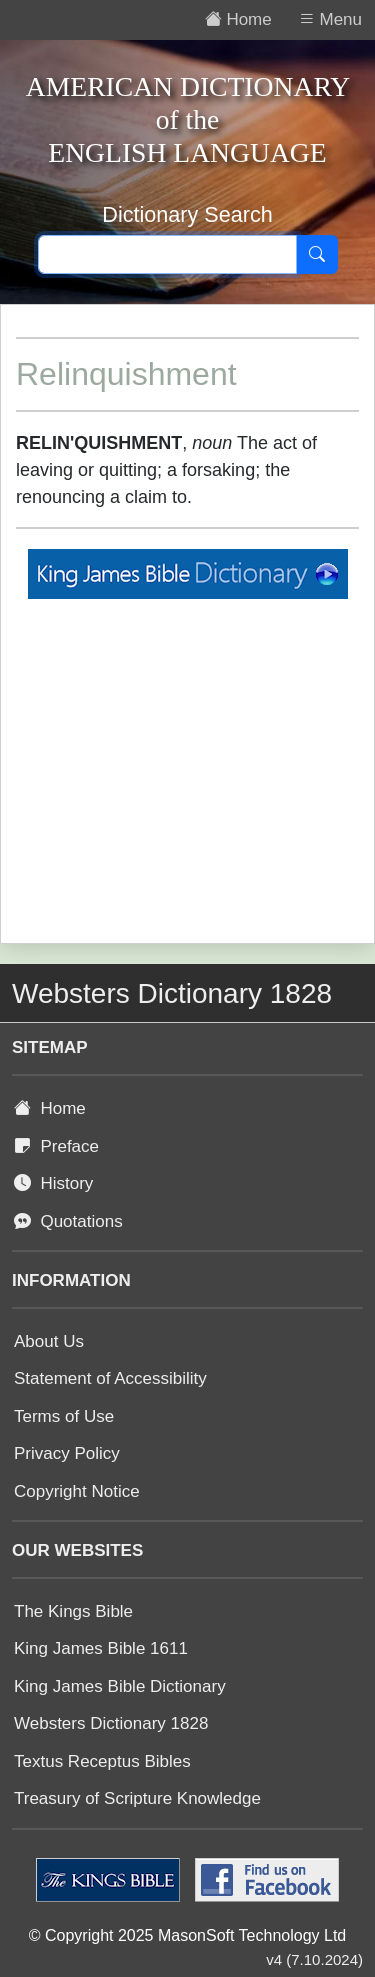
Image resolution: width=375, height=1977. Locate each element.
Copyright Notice (77, 1491)
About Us (49, 1341)
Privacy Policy (67, 1453)
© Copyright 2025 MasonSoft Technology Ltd (187, 1935)
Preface (56, 1146)
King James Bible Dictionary (120, 1686)
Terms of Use (64, 1416)
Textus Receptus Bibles (102, 1761)
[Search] (317, 255)
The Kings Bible (73, 1611)
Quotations (68, 1221)
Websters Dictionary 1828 (111, 1723)
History (53, 1183)
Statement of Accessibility (110, 1378)
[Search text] (167, 255)
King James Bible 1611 (101, 1648)
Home (50, 1108)
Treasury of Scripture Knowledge (137, 1798)
